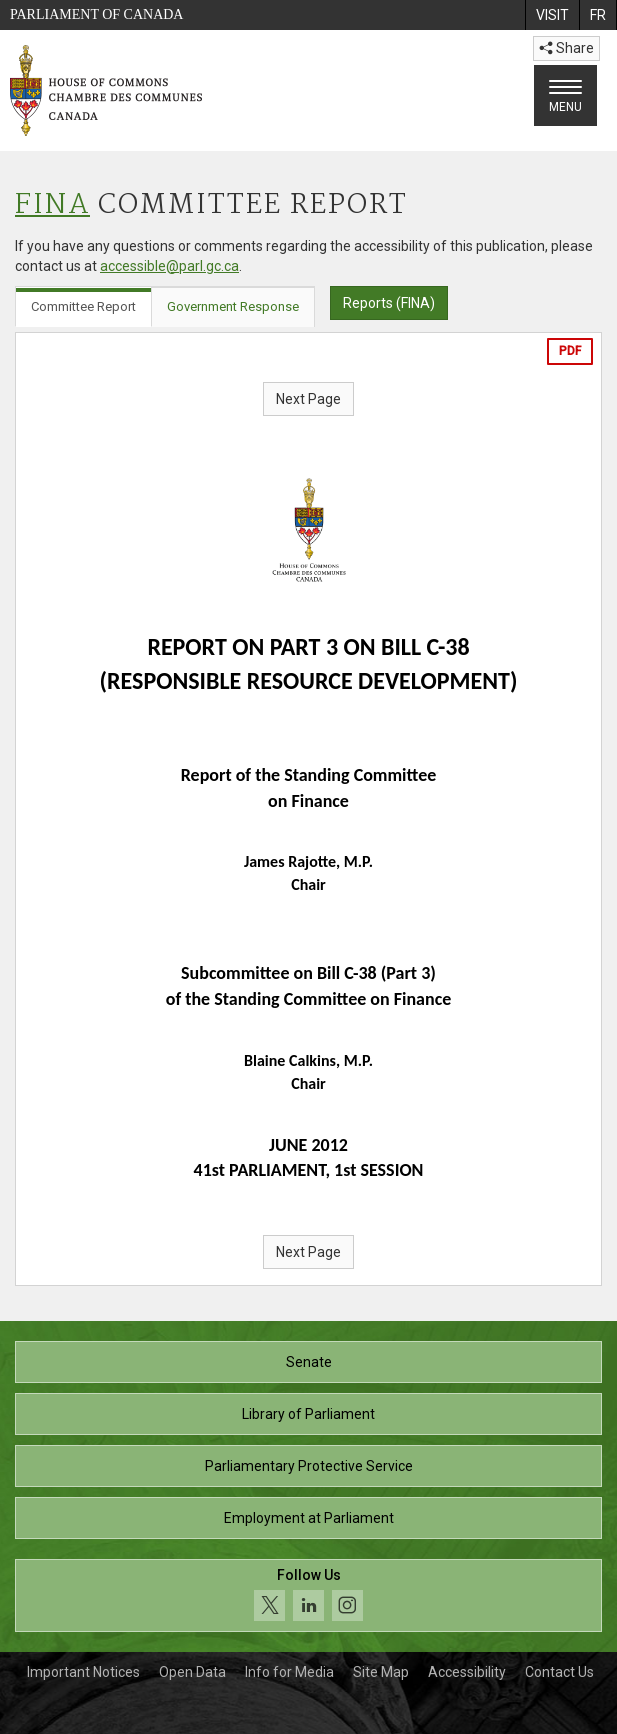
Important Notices (83, 1672)
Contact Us (559, 1672)
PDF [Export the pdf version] (570, 351)
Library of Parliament (308, 1414)
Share (566, 48)
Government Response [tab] (233, 306)
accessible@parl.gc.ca (169, 266)
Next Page (308, 399)
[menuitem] (552, 15)
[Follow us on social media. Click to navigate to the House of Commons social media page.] (308, 1595)
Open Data (192, 1672)
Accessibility (467, 1672)
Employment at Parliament (309, 1518)
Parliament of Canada (96, 14)
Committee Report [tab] (83, 306)
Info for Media (289, 1672)
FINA (52, 205)
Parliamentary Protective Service (309, 1466)
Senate (309, 1362)
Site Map (381, 1672)
